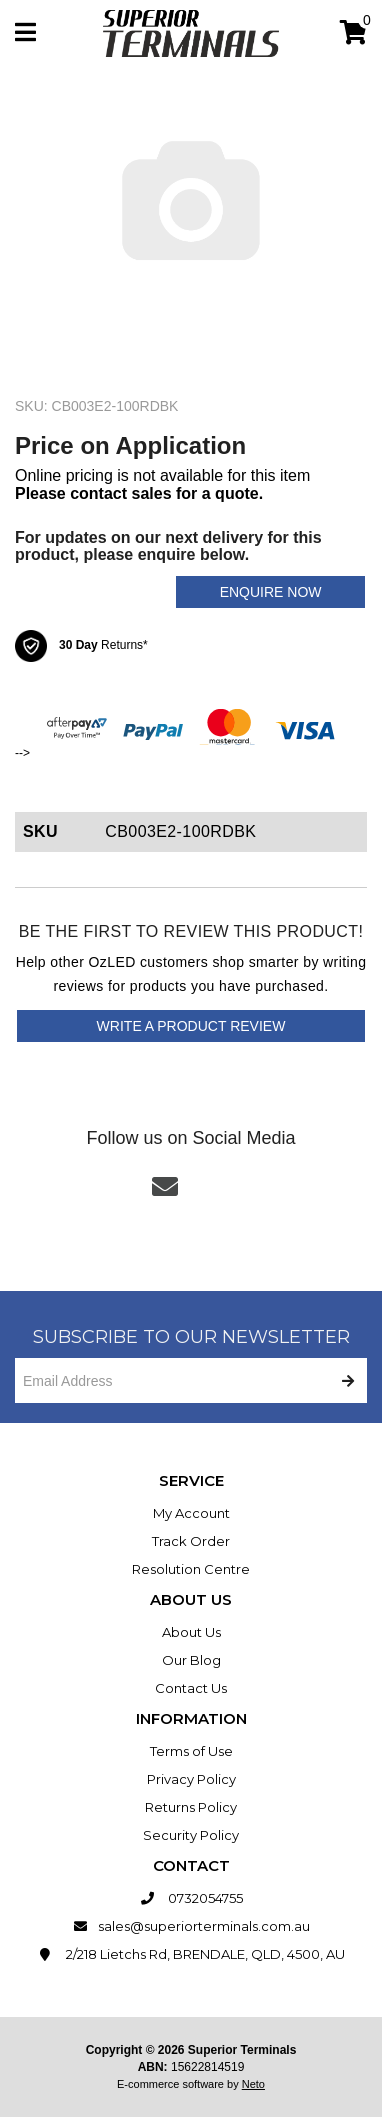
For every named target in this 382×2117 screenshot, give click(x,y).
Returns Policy (191, 1807)
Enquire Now (271, 592)
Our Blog (191, 1660)
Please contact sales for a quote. (139, 493)
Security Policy (191, 1835)
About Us (191, 1632)
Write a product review (191, 1026)
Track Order (191, 1541)
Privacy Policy (191, 1779)
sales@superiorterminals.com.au (191, 1926)
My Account (191, 1513)
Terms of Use (191, 1751)
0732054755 (191, 1898)
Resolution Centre (191, 1569)
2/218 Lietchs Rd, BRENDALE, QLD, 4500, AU (191, 1954)
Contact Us (191, 1688)
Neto (253, 2084)
